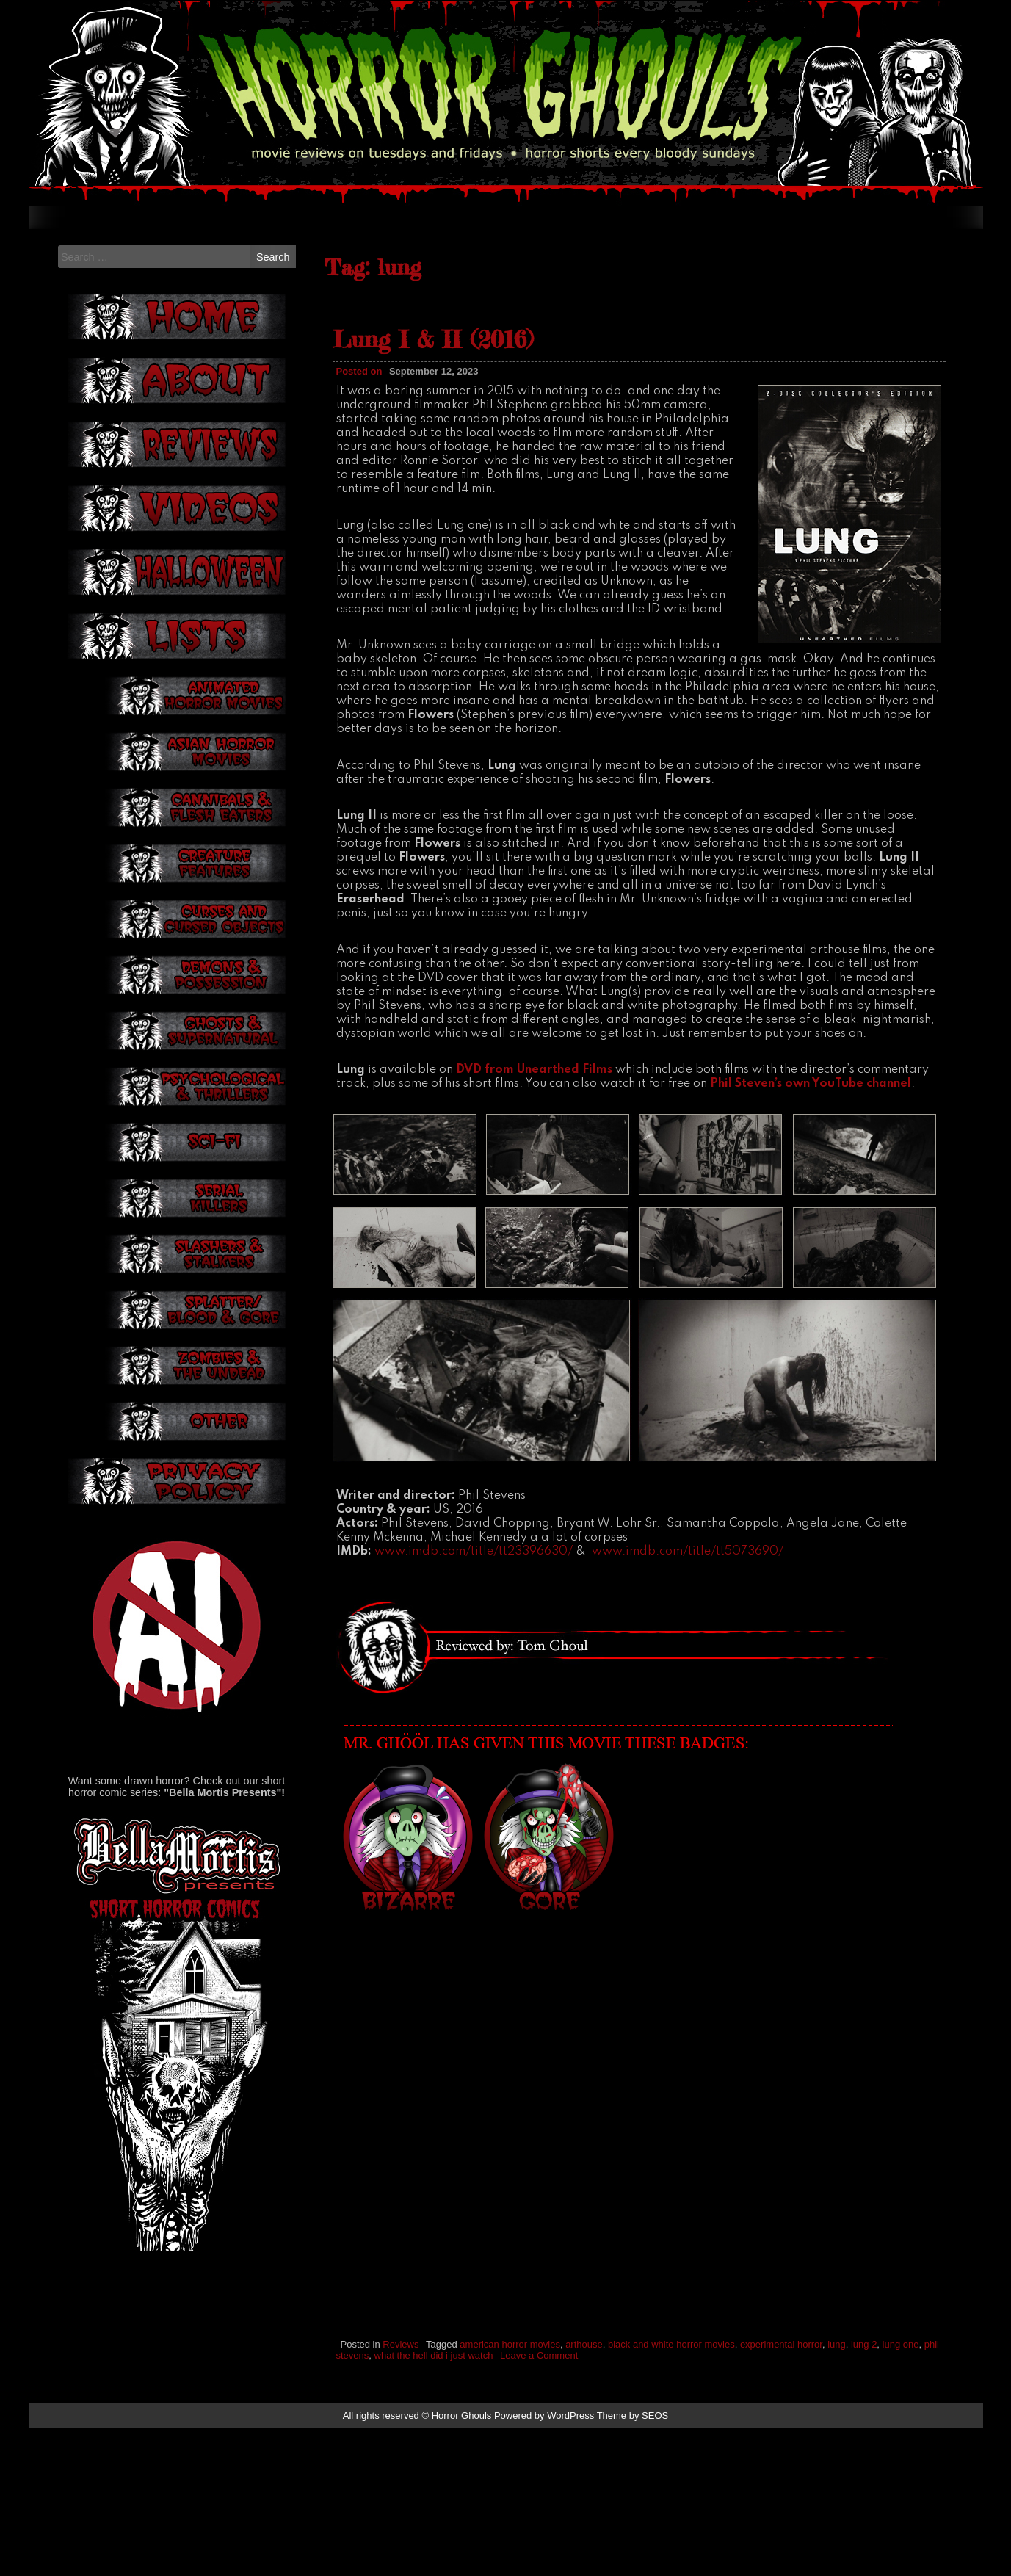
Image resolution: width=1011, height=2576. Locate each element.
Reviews (400, 2491)
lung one (901, 2491)
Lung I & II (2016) (433, 487)
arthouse (584, 2491)
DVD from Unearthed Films (534, 1217)
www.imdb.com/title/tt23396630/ (473, 1699)
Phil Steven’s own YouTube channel (810, 1231)
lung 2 (864, 2491)
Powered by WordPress (544, 2563)
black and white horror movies (671, 2491)
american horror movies (510, 2491)
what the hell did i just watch (433, 2502)
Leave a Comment (539, 2502)
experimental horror (781, 2491)
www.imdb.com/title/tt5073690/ (687, 1699)
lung (836, 2491)
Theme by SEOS (633, 2563)
